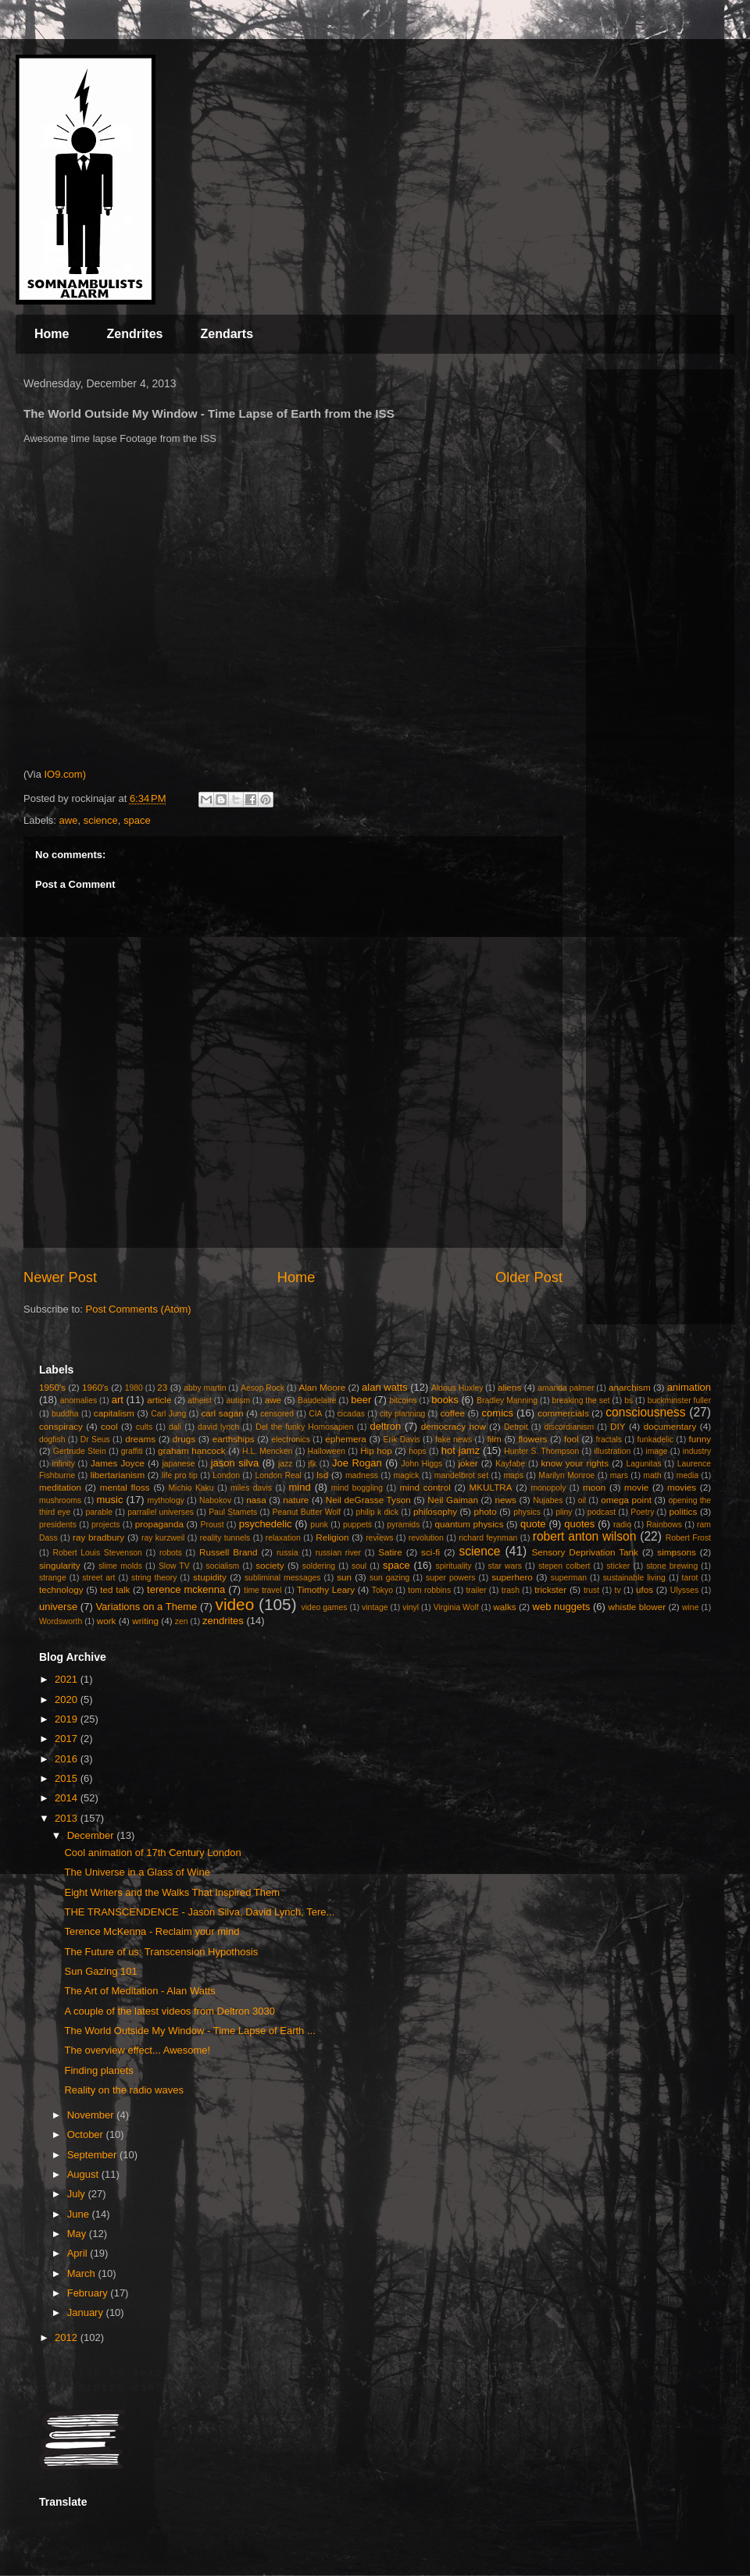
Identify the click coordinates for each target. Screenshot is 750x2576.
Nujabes (547, 1500)
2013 (67, 1818)
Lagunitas (644, 1463)
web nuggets (562, 1606)
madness (361, 1475)
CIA (315, 1413)
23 (162, 1387)
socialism (223, 1566)
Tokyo (382, 1590)
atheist (200, 1400)
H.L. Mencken (267, 1451)
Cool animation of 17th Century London (152, 1852)
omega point (626, 1500)
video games (324, 1607)
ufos (644, 1589)
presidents (58, 1524)
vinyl (410, 1607)
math (652, 1475)
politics (684, 1511)
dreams (140, 1439)
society (269, 1565)
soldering (318, 1566)
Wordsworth (60, 1621)
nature (296, 1500)
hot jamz (460, 1450)
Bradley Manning (507, 1400)
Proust (211, 1524)
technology (61, 1589)
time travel (262, 1590)
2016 (67, 1759)
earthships (233, 1439)
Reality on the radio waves (123, 2090)
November (92, 2115)
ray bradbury (98, 1537)
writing (145, 1621)
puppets (357, 1524)
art (117, 1400)
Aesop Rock (262, 1388)
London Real (278, 1475)
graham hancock (192, 1450)
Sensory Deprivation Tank (584, 1552)
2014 (67, 1798)
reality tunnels (225, 1538)
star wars (505, 1566)
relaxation (283, 1538)
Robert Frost (688, 1538)
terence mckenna (186, 1589)
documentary (670, 1426)
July (77, 2194)
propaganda (159, 1524)
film (495, 1439)
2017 (67, 1738)
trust (591, 1590)
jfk (312, 1463)
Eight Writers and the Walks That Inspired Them (172, 1892)
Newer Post (60, 1277)
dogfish (52, 1439)
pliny (563, 1512)
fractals (609, 1439)
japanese (178, 1463)
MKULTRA (491, 1487)
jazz (285, 1463)
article (159, 1400)
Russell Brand (228, 1552)
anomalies (78, 1400)
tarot (690, 1577)
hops (418, 1451)
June (79, 2214)
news (505, 1500)
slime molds (120, 1566)
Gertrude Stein (79, 1451)
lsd (322, 1475)
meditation (60, 1487)
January (86, 2312)
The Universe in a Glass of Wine (136, 1872)
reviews (379, 1538)
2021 (67, 1679)
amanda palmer (566, 1388)
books (445, 1400)
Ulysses (684, 1590)
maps (513, 1475)
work (106, 1621)
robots (170, 1552)
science (101, 820)
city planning (402, 1413)
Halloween (327, 1451)
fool (571, 1439)
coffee (452, 1413)
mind (300, 1487)
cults (144, 1427)
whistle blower (637, 1607)
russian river (338, 1552)
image (656, 1451)
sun (344, 1577)
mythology (166, 1500)
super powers (450, 1577)
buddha (65, 1413)
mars (619, 1475)
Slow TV (174, 1566)
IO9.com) (63, 774)
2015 (67, 1778)
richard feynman (488, 1538)
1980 (134, 1388)
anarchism (630, 1387)
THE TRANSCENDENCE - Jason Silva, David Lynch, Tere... (199, 1912)
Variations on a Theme (146, 1606)
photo (485, 1511)
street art (98, 1577)
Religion (332, 1537)
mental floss (125, 1487)
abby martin (205, 1388)
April (79, 2253)
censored (277, 1413)
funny (700, 1439)
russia (287, 1552)
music (109, 1499)
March (82, 2273)
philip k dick (376, 1512)
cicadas (351, 1413)
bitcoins (402, 1400)
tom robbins (429, 1590)
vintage (375, 1607)
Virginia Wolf (456, 1607)
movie (636, 1487)
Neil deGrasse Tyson (368, 1500)
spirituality (453, 1566)
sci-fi (430, 1552)
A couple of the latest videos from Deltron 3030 (169, 2011)
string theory (154, 1577)
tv (618, 1590)
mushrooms (60, 1500)
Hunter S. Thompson (541, 1451)
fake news (453, 1439)
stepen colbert (564, 1566)
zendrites (223, 1620)
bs (628, 1400)
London (226, 1475)
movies (681, 1487)
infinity (63, 1463)
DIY (617, 1426)
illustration (612, 1451)
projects (105, 1524)
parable (98, 1512)
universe (58, 1606)
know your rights (575, 1463)
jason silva (235, 1463)
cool (109, 1426)
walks (504, 1607)
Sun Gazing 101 (100, 1971)
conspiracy (61, 1426)
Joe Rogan (357, 1463)
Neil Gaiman (452, 1500)
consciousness (645, 1412)
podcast (602, 1512)
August (84, 2174)
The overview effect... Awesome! (137, 2050)
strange (52, 1577)
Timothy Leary (326, 1589)
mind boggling (357, 1488)
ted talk (115, 1589)
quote (533, 1524)
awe (68, 820)
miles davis (251, 1488)
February (89, 2293)
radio (622, 1524)
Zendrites (134, 333)
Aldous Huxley (457, 1388)
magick (406, 1475)
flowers (532, 1439)
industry (697, 1451)
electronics (290, 1439)
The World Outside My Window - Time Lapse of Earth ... (189, 2030)
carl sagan (222, 1413)
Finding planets (98, 2070)
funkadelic (655, 1439)
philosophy (435, 1511)
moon (594, 1487)
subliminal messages (283, 1577)
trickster (550, 1589)
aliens (510, 1387)
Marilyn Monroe (566, 1475)
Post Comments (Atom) (138, 1309)
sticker (618, 1566)
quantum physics (468, 1524)
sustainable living (634, 1577)
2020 (67, 1699)
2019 (67, 1719)
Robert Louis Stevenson (97, 1552)
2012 (67, 2337)
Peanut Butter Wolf (307, 1512)
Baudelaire (317, 1400)
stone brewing (672, 1566)
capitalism (114, 1413)
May (78, 2233)
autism (238, 1400)
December (92, 1835)
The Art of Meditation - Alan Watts (139, 1991)
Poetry (642, 1512)
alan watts (385, 1387)
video (234, 1604)
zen (181, 1621)
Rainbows (664, 1524)
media (687, 1475)
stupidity (210, 1577)
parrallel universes (160, 1512)
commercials (563, 1413)
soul (359, 1566)
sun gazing (389, 1577)
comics (497, 1413)
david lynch (218, 1427)
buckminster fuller (679, 1400)
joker (467, 1463)
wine (690, 1607)
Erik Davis (402, 1439)
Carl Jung (168, 1413)
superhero (512, 1577)
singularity (59, 1565)
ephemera (345, 1439)
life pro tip (180, 1475)
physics (527, 1512)
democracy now (453, 1426)
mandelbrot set (461, 1475)
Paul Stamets (233, 1512)
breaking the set (581, 1400)
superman (569, 1577)
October (86, 2134)
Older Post (528, 1277)
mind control (425, 1487)
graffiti (132, 1451)
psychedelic (265, 1524)
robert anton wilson (585, 1536)
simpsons (676, 1552)
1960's (95, 1387)
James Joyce (118, 1463)
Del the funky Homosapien (304, 1427)
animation (689, 1387)
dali (175, 1427)
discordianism (570, 1427)
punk (319, 1524)
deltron (386, 1426)
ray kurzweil (162, 1538)
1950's (52, 1387)
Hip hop (376, 1450)
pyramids (403, 1524)
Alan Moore (321, 1387)
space (137, 820)
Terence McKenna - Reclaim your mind (151, 1931)
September (93, 2155)
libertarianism (118, 1475)
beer (361, 1400)
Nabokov (215, 1500)
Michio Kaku (190, 1488)
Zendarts (226, 333)
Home (51, 333)
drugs (184, 1439)
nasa (256, 1500)
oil (582, 1500)
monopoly (548, 1488)
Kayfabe (510, 1463)
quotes (579, 1524)
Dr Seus (95, 1439)
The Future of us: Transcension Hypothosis (161, 1952)
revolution (426, 1538)
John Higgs (421, 1463)
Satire (390, 1552)
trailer (476, 1590)
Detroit (516, 1427)
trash (511, 1590)
